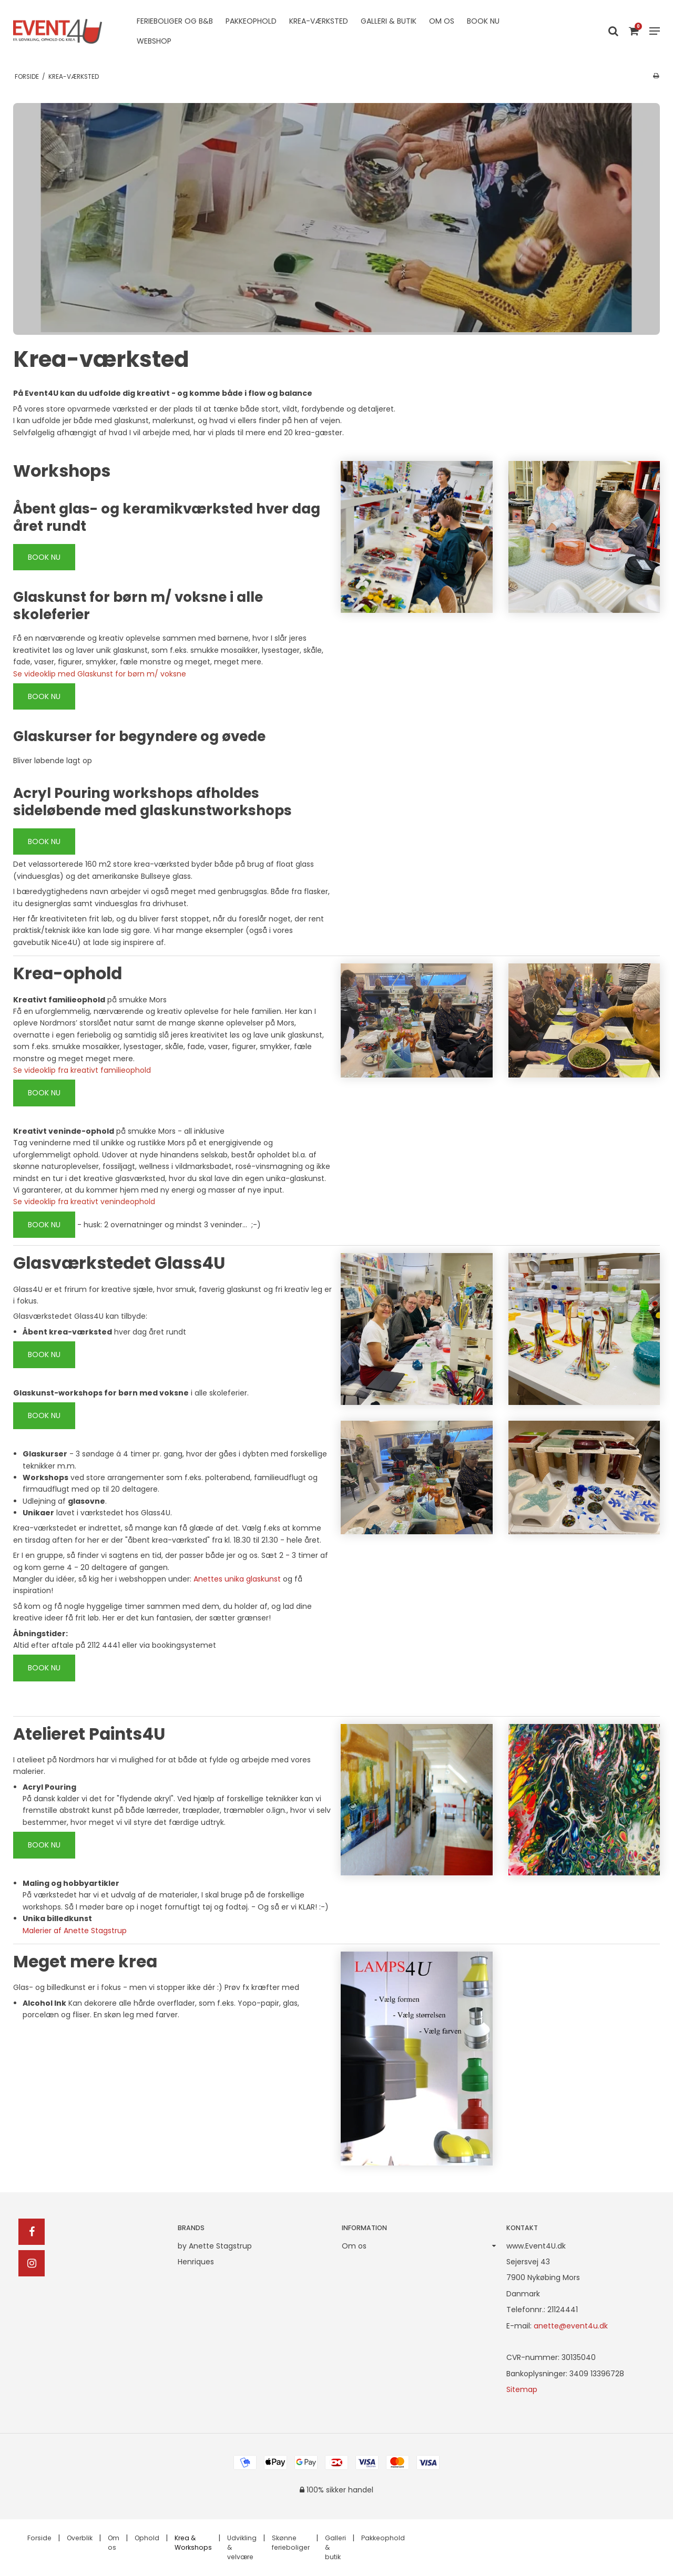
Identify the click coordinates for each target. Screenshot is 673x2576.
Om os (441, 21)
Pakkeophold (251, 21)
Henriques (196, 2261)
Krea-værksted (318, 21)
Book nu (483, 21)
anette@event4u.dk (571, 2326)
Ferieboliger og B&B (175, 21)
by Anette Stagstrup (215, 2246)
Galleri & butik (388, 21)
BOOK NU (44, 557)
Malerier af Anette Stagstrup (75, 1930)
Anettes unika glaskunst (237, 1579)
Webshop (154, 41)
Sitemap (521, 2389)
